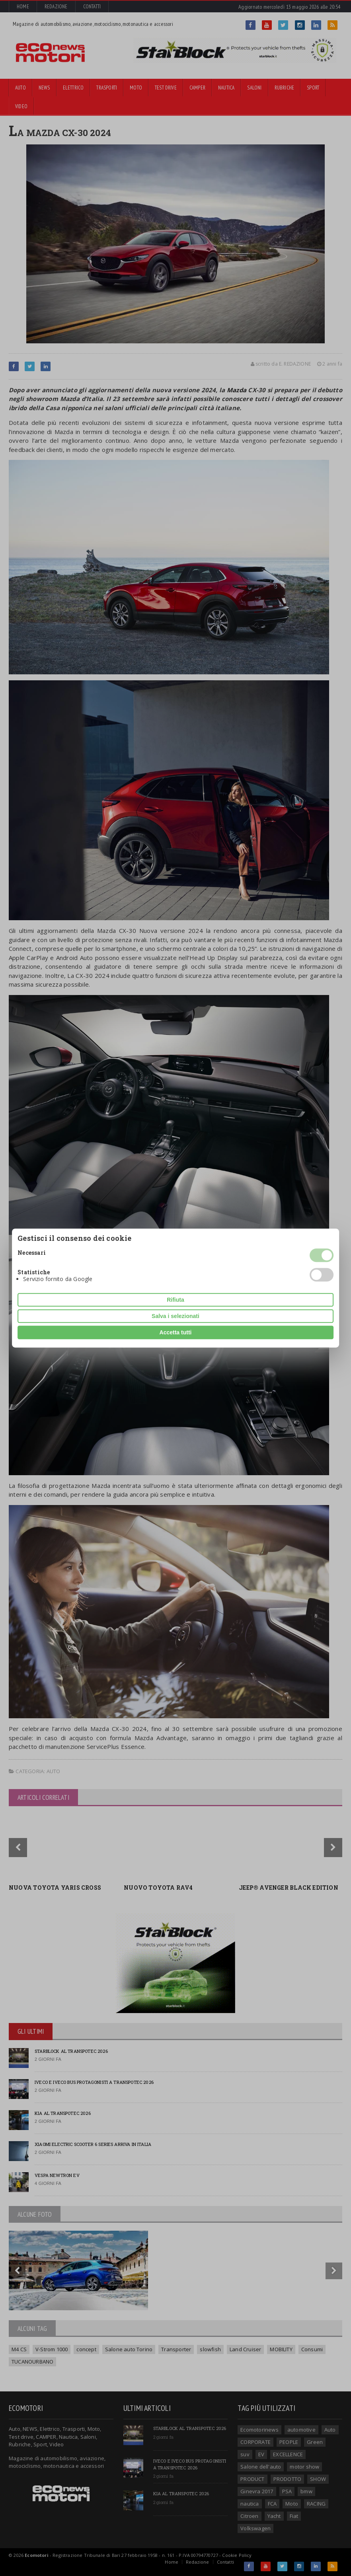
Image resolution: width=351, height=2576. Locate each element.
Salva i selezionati (175, 1316)
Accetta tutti (176, 1332)
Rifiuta (175, 1300)
